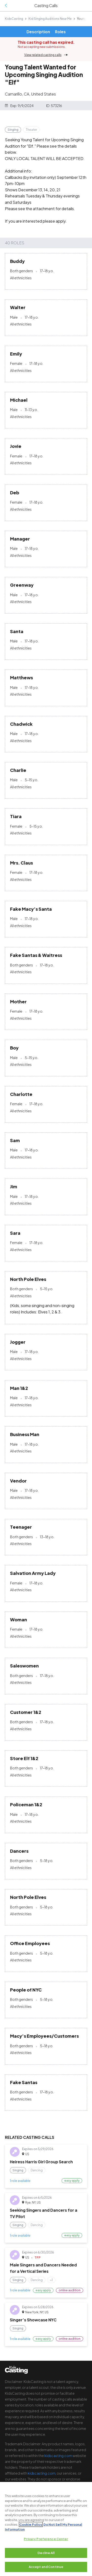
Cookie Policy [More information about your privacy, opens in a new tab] (30, 2524)
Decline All (46, 2553)
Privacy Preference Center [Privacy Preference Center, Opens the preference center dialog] (46, 2539)
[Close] (86, 2488)
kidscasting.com (58, 2455)
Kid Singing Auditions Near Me (50, 19)
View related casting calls (43, 55)
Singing (13, 129)
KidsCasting (14, 19)
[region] (46, 2529)
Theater (31, 129)
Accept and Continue (46, 2567)
